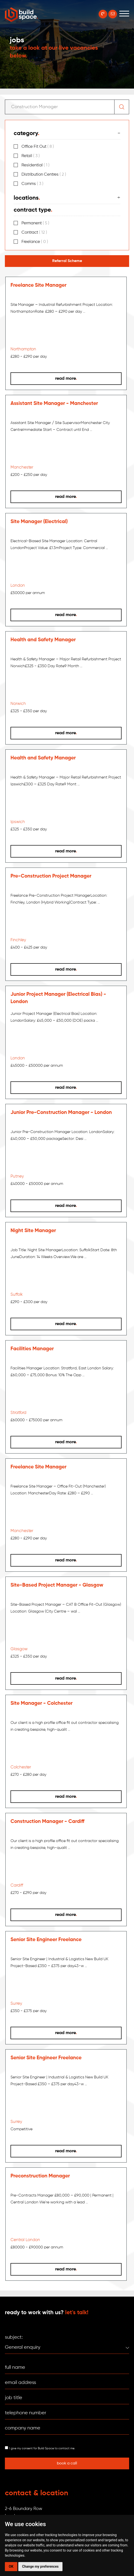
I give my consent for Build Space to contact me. (42, 2448)
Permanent (35, 223)
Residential (35, 165)
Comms (32, 184)
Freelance (34, 242)
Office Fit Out (37, 147)
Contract (34, 232)
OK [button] (11, 2566)
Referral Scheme (67, 261)
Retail (30, 156)
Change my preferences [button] (40, 2566)
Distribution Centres (43, 174)
